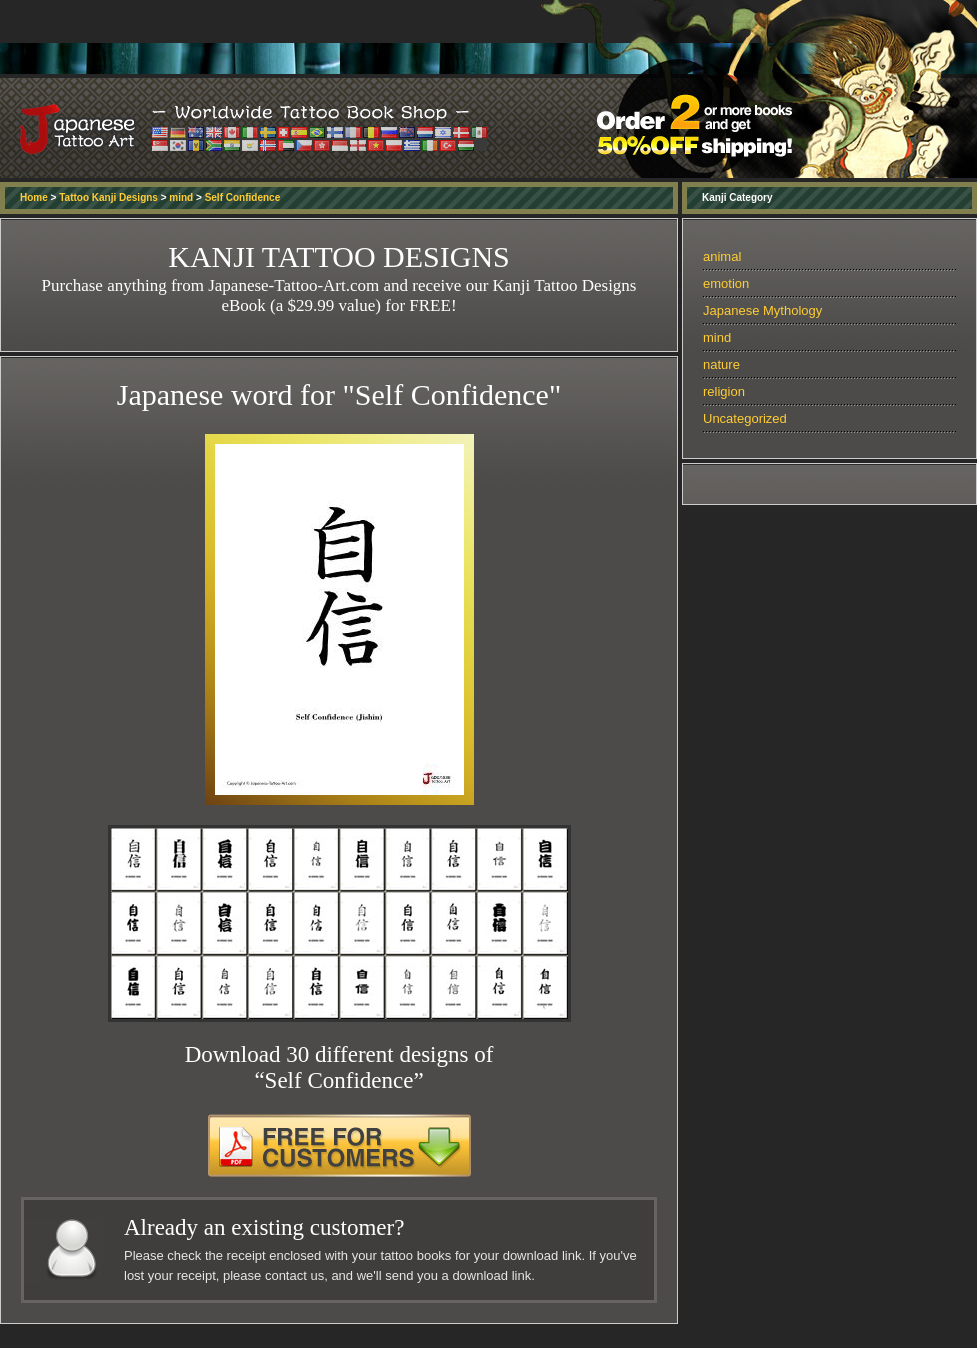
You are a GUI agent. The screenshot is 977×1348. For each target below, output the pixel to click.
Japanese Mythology (762, 310)
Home (34, 197)
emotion (726, 283)
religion (724, 391)
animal (722, 256)
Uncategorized (745, 418)
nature (721, 364)
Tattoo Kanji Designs (108, 197)
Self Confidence (243, 197)
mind (181, 197)
